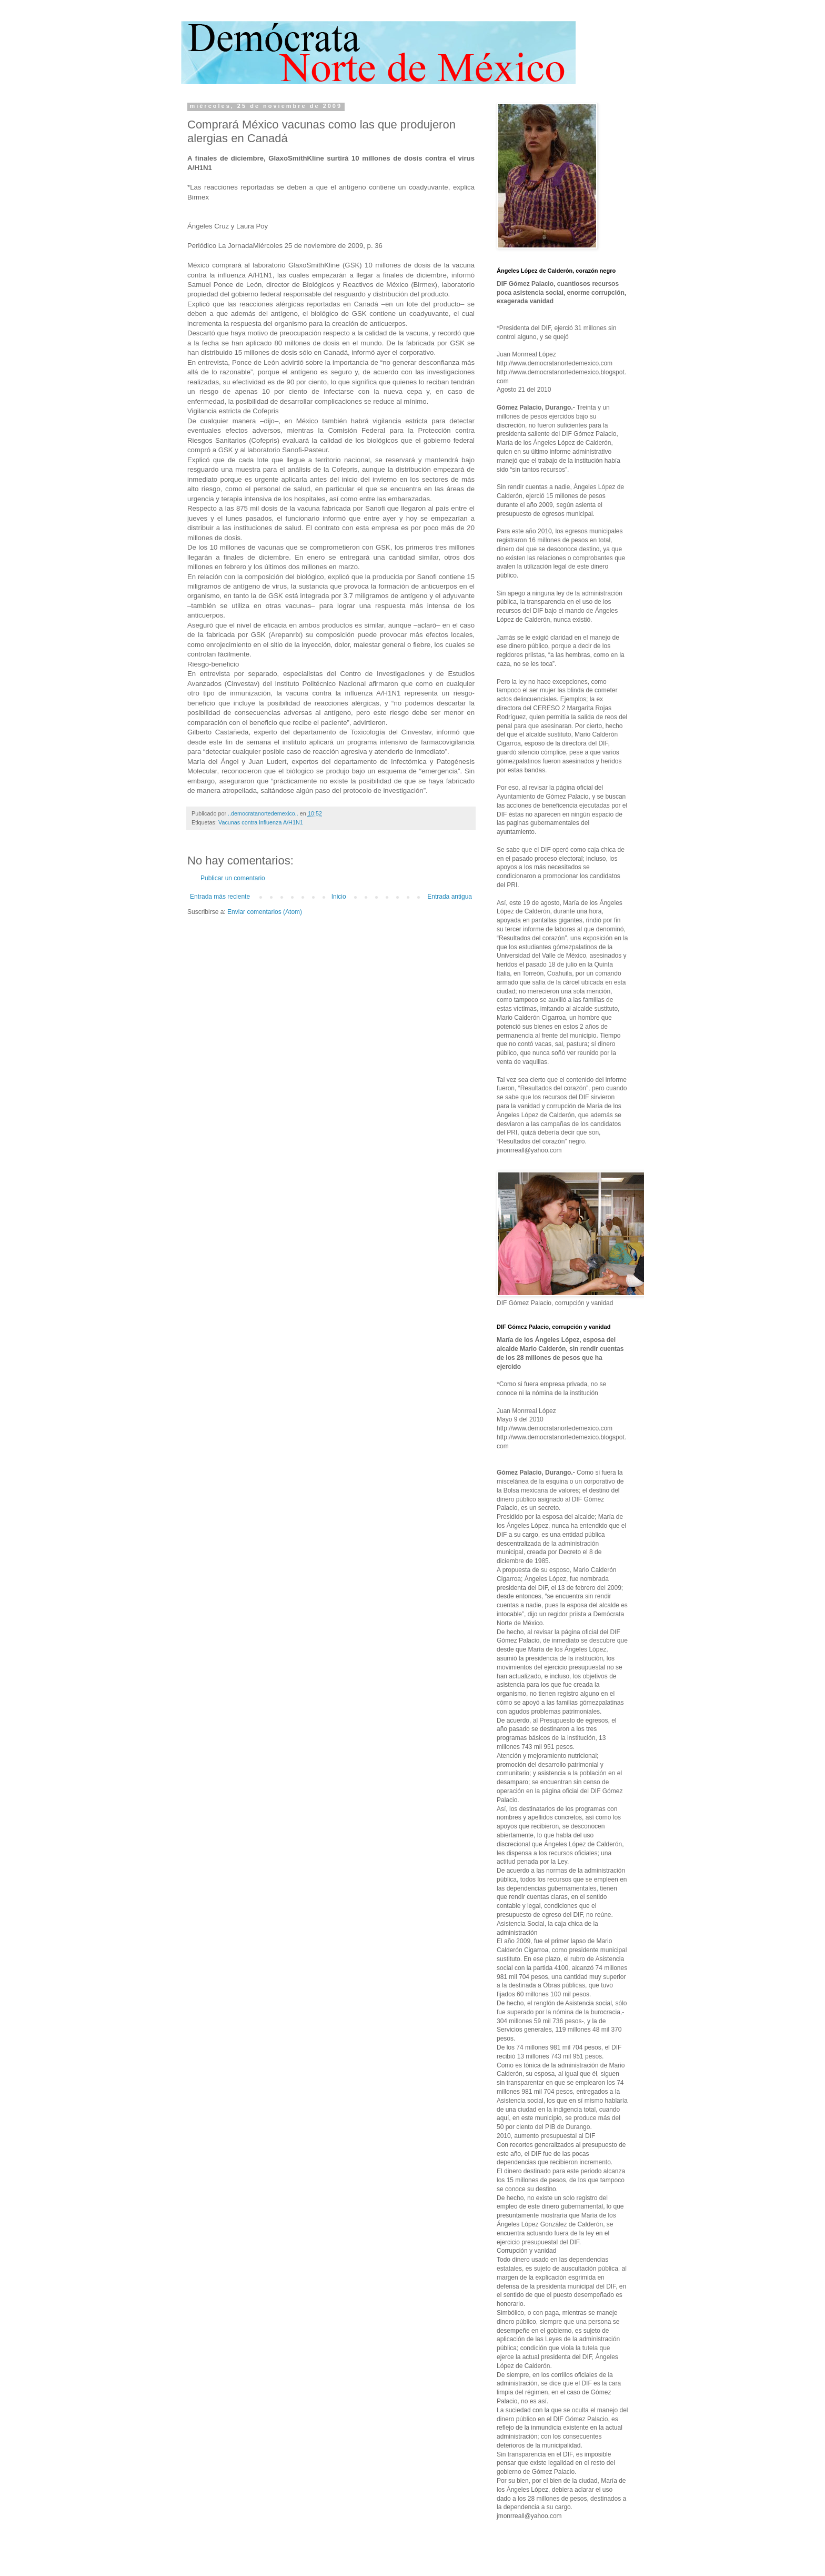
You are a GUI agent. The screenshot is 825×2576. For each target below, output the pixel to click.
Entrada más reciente (220, 896)
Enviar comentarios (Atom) (264, 912)
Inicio (338, 896)
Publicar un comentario (232, 878)
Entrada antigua (449, 896)
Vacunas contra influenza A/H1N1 (260, 822)
